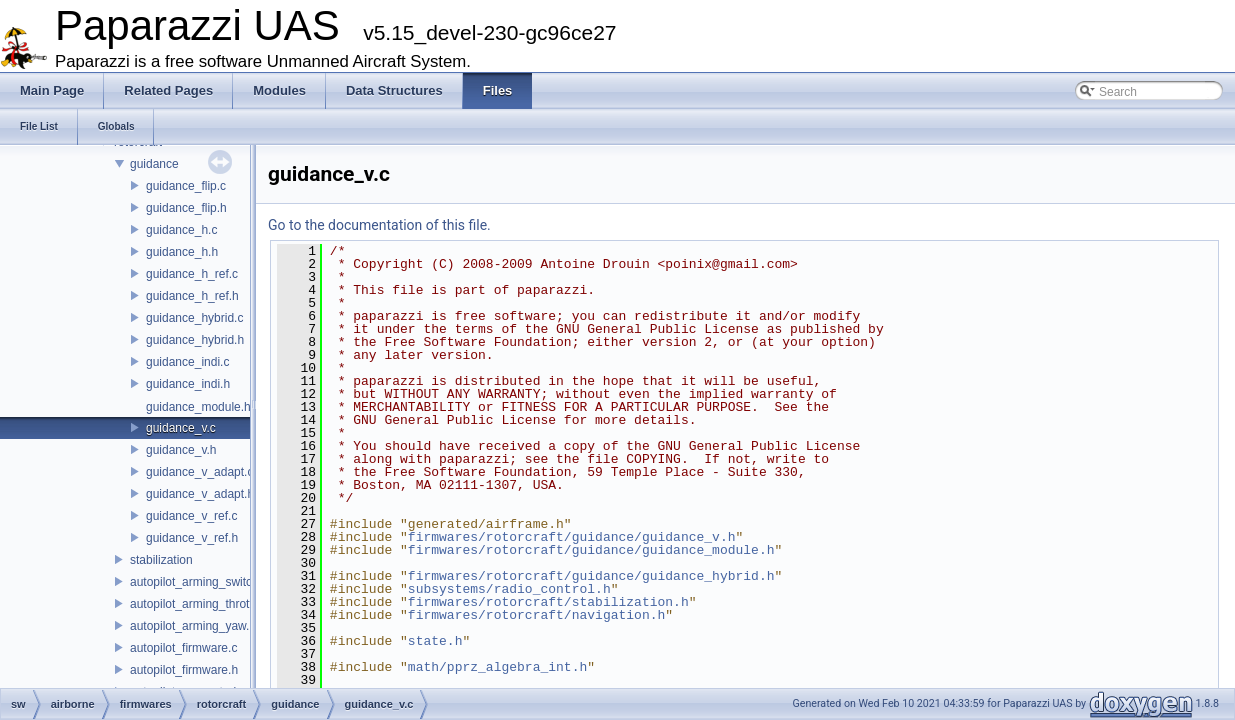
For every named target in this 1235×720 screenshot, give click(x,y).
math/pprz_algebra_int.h (497, 667)
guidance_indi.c (187, 362)
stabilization (161, 560)
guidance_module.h (198, 407)
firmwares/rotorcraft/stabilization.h (548, 602)
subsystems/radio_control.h (509, 589)
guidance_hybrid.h (195, 340)
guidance (154, 164)
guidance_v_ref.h (192, 538)
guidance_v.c (181, 428)
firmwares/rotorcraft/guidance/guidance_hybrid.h (591, 576)
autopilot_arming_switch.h (199, 582)
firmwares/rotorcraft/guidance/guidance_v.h (572, 537)
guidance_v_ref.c (191, 516)
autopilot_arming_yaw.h (193, 626)
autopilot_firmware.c (183, 648)
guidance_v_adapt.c (199, 472)
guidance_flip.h (186, 208)
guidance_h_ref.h (192, 296)
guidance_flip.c (186, 186)
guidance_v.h (181, 450)
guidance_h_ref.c (192, 274)
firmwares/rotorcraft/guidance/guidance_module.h (591, 550)
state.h (435, 641)
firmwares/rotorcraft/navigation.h (536, 615)
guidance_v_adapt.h (200, 494)
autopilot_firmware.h (184, 670)
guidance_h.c (181, 230)
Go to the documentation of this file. (379, 225)
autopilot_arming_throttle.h (201, 604)
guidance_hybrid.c (194, 318)
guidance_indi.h (188, 384)
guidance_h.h (182, 252)
